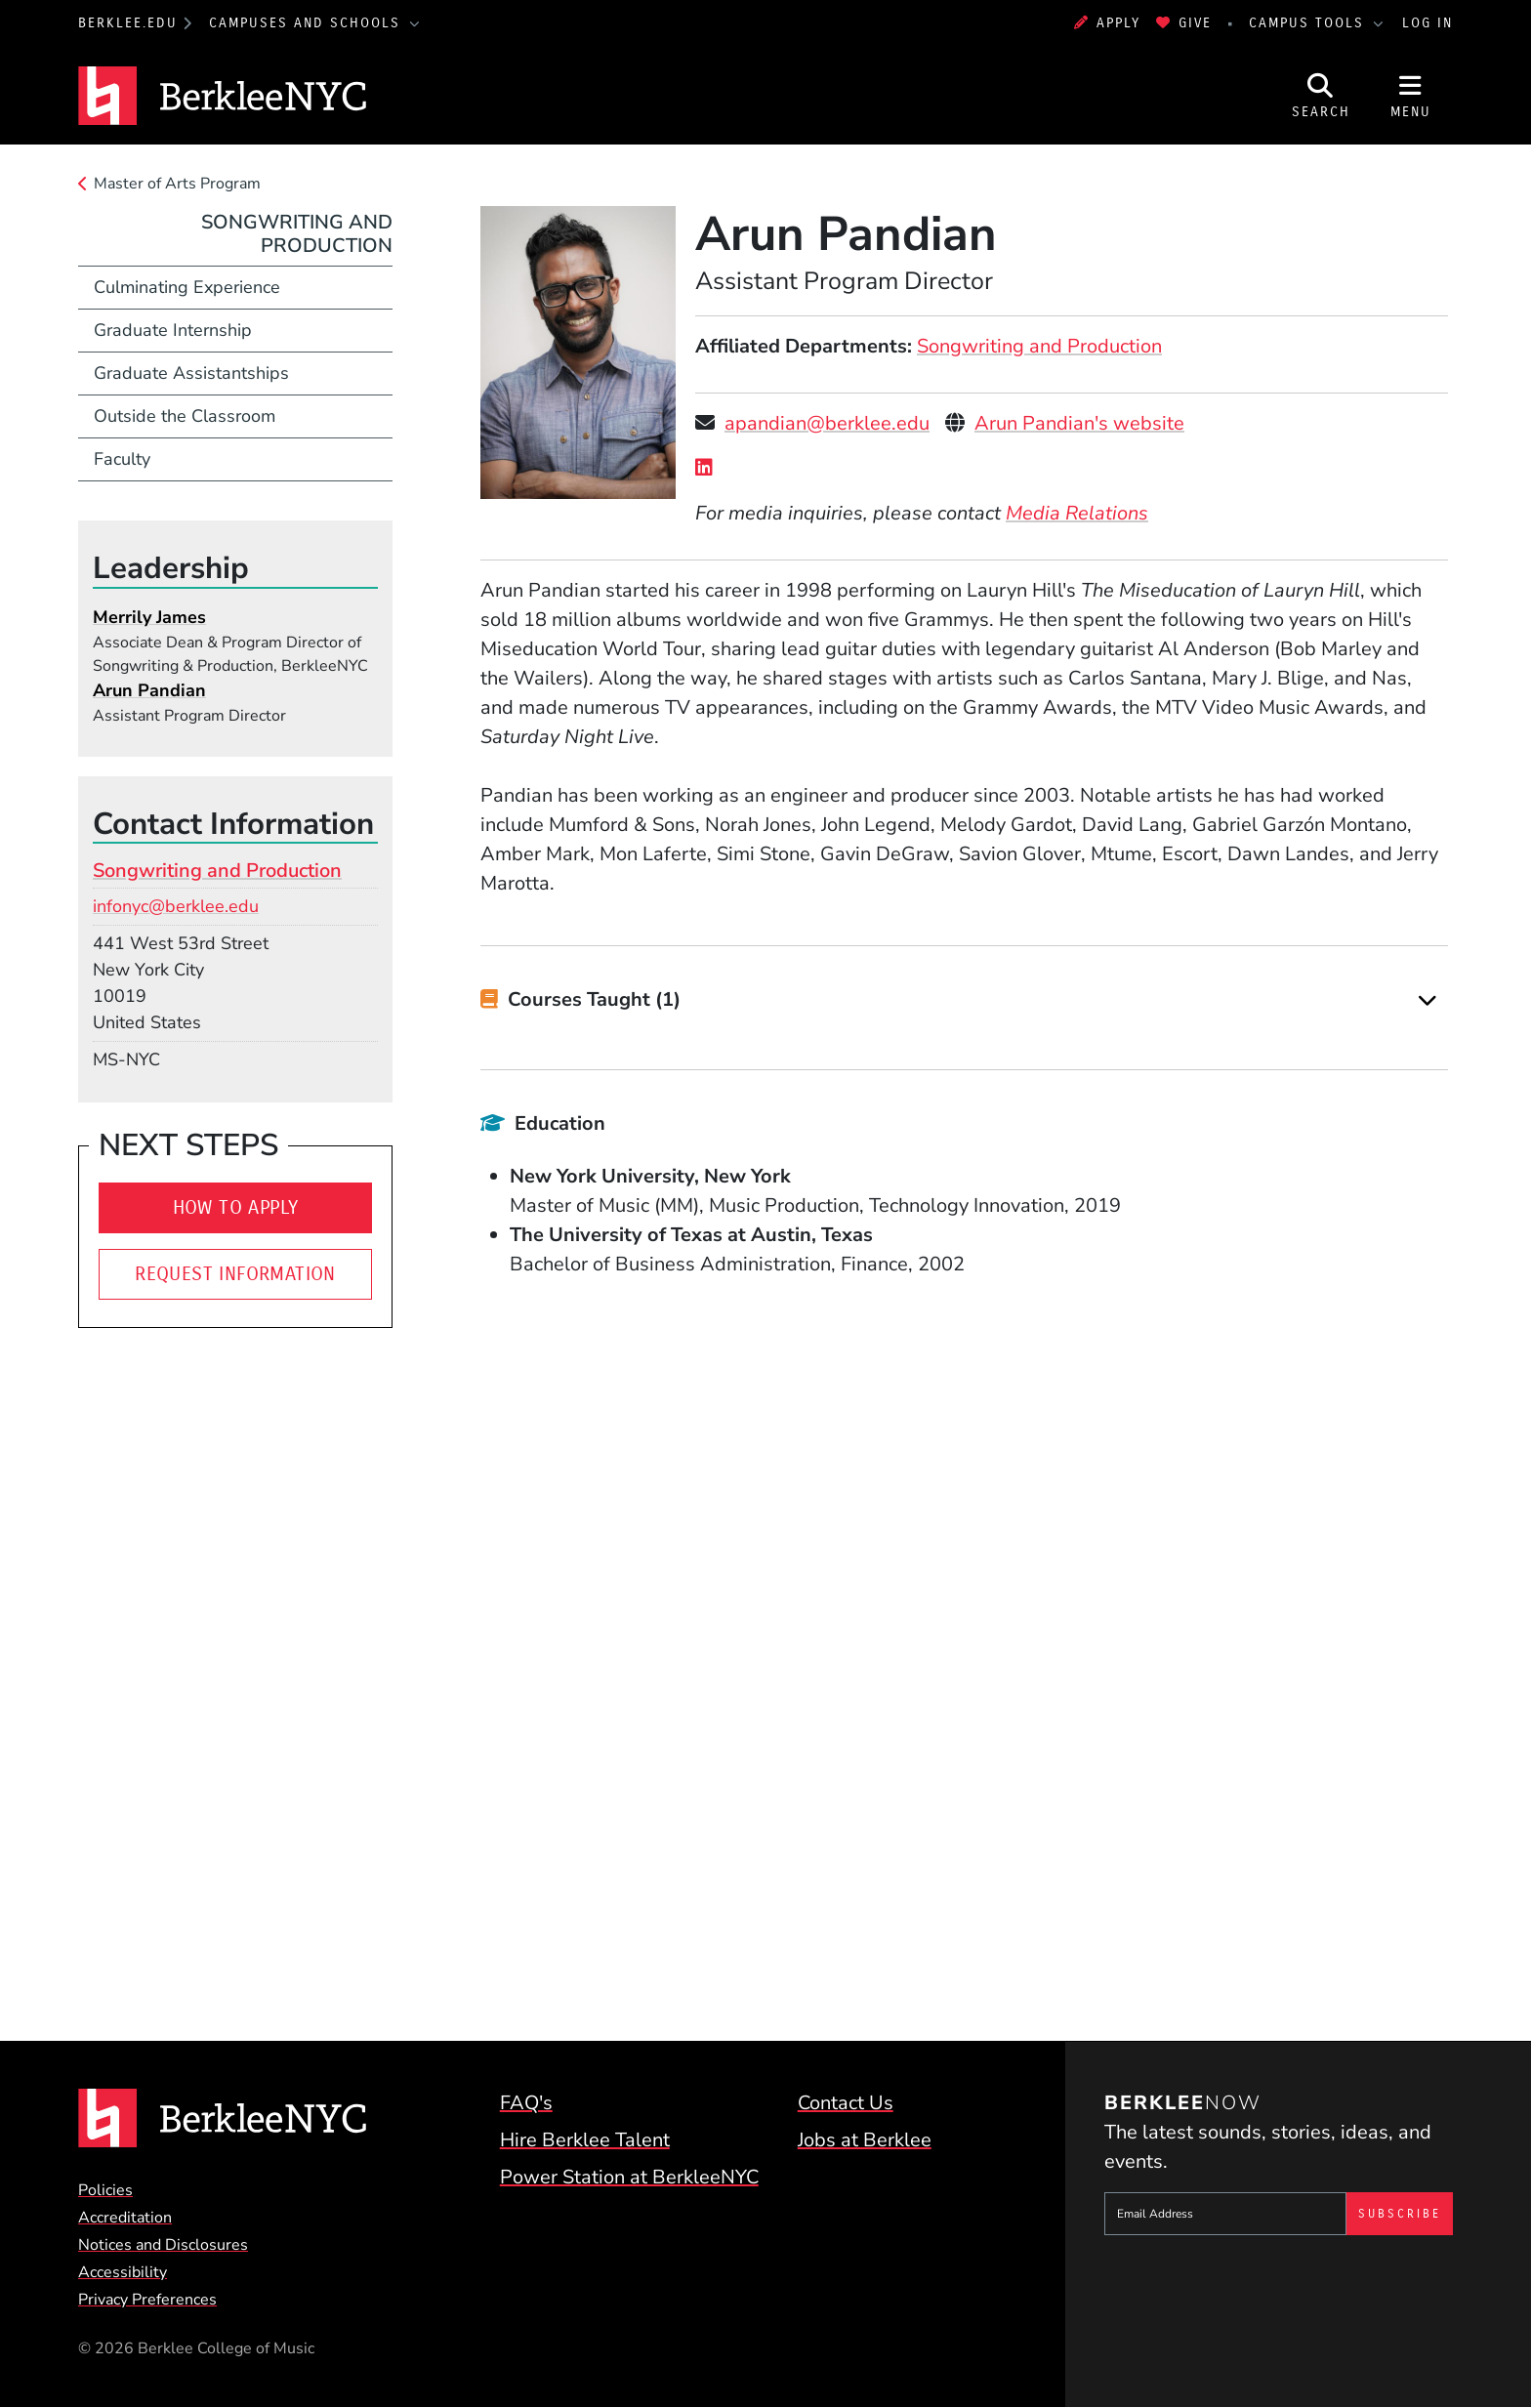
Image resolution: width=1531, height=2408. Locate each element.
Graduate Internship (173, 330)
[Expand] (1427, 1000)
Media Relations (1077, 513)
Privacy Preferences (147, 2299)
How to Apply (236, 1207)
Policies (105, 2190)
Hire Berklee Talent (585, 2140)
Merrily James (149, 617)
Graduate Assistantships (191, 373)
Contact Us (845, 2103)
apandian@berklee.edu (827, 423)
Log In (1427, 23)
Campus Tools (1309, 23)
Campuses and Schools (307, 23)
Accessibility (122, 2272)
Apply (1107, 23)
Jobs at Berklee (864, 2140)
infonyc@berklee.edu (176, 906)
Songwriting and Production (1039, 346)
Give (1184, 23)
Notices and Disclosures (163, 2245)
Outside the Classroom (184, 416)
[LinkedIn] (709, 468)
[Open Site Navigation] (1411, 96)
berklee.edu (128, 23)
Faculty (122, 459)
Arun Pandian (149, 690)
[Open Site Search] (1321, 96)
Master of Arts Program (177, 183)
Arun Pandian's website (1079, 423)
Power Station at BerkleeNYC (629, 2177)
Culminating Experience (187, 287)
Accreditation (125, 2217)
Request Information (235, 1274)
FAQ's (526, 2103)
